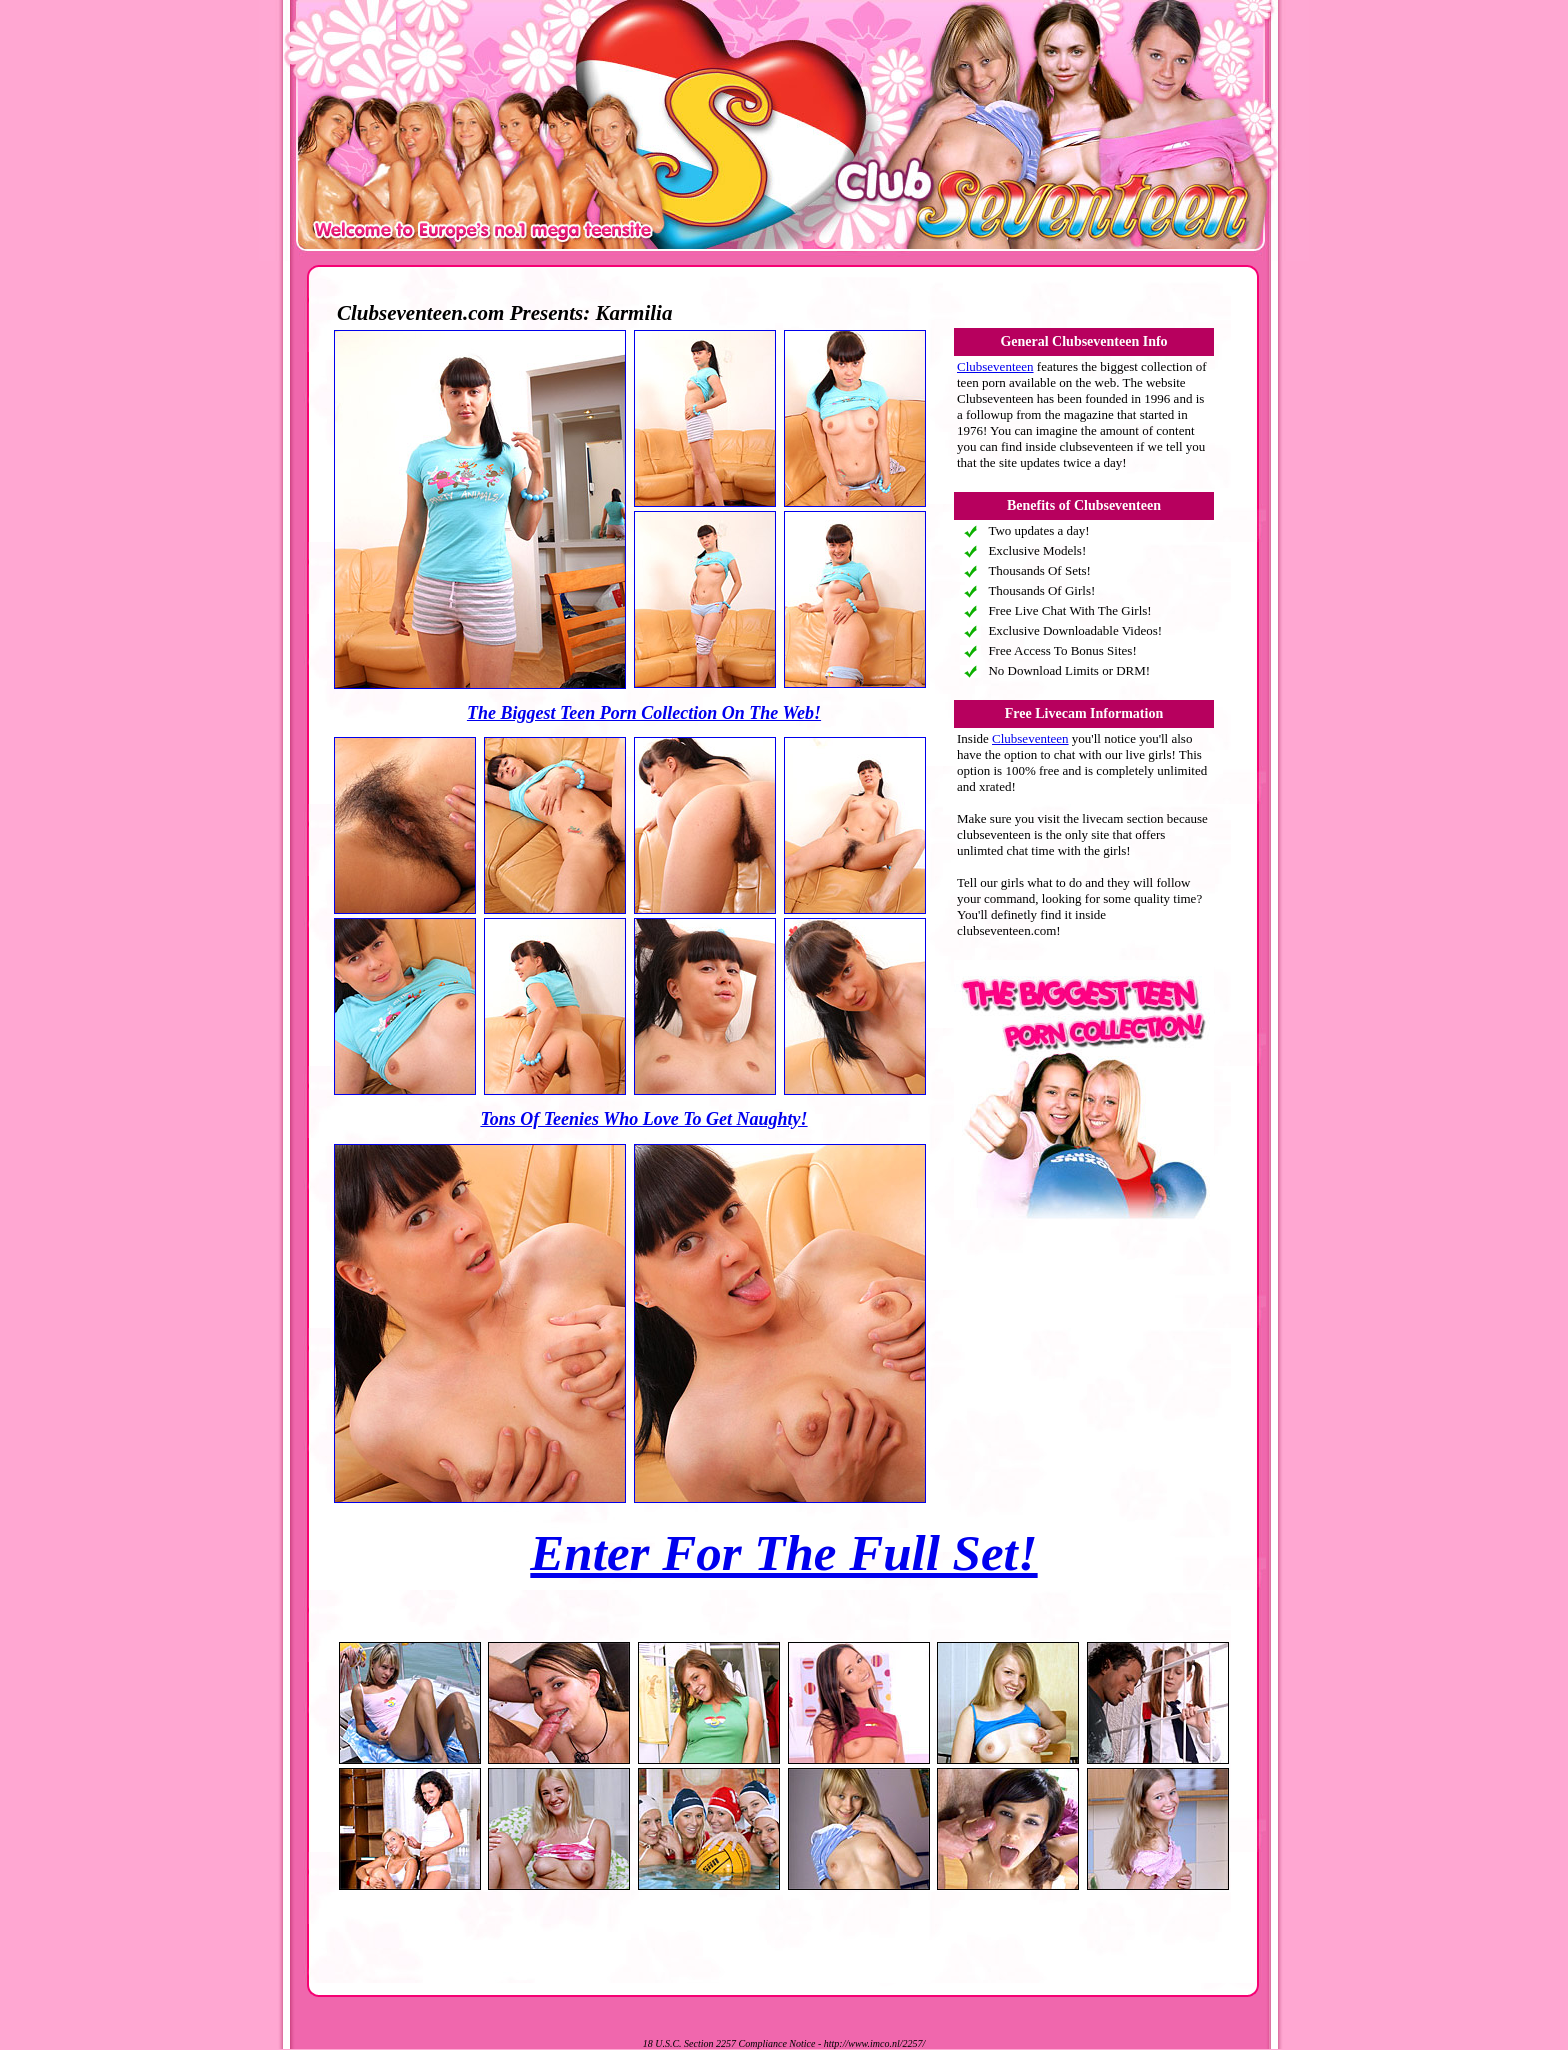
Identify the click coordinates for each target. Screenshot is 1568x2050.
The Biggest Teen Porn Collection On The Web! (644, 713)
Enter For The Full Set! (783, 1553)
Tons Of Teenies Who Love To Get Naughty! (643, 1119)
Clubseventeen (995, 366)
